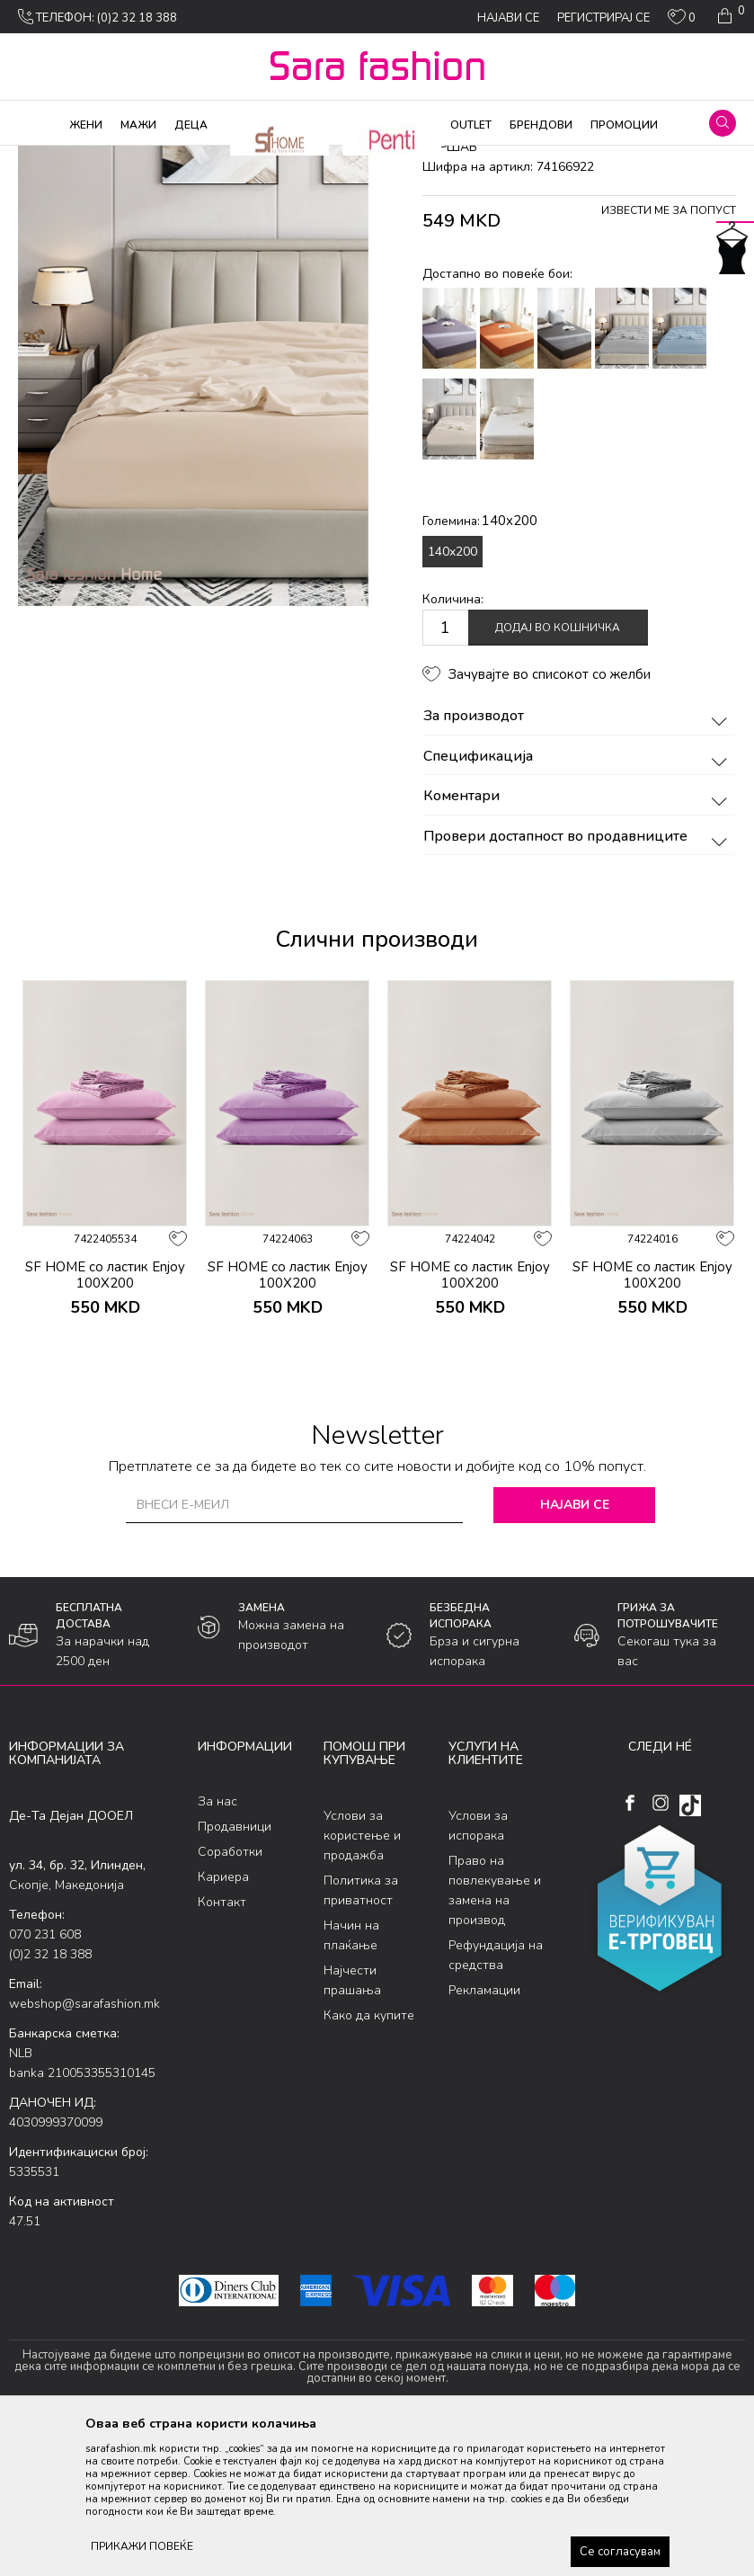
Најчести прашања (352, 2125)
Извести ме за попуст (668, 356)
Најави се (574, 1649)
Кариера (223, 2022)
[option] (104, 1318)
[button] (722, 123)
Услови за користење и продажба (362, 1980)
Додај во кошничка (557, 773)
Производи (117, 157)
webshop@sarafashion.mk (84, 2148)
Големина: (479, 666)
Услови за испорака (478, 1970)
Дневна (295, 157)
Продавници (234, 1972)
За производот (578, 862)
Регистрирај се (603, 18)
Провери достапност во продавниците (578, 982)
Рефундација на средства (495, 2099)
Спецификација (578, 902)
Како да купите (369, 2160)
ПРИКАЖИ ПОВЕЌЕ (142, 2546)
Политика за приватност (361, 2035)
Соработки (230, 1997)
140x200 (452, 696)
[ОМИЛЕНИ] (682, 21)
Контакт (222, 2047)
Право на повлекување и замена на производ (494, 2035)
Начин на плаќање (351, 2080)
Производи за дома (211, 157)
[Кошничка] (729, 16)
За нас (217, 1947)
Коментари (578, 942)
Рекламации (484, 2135)
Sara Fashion (42, 157)
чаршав (346, 157)
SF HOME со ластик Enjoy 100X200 (105, 1420)
